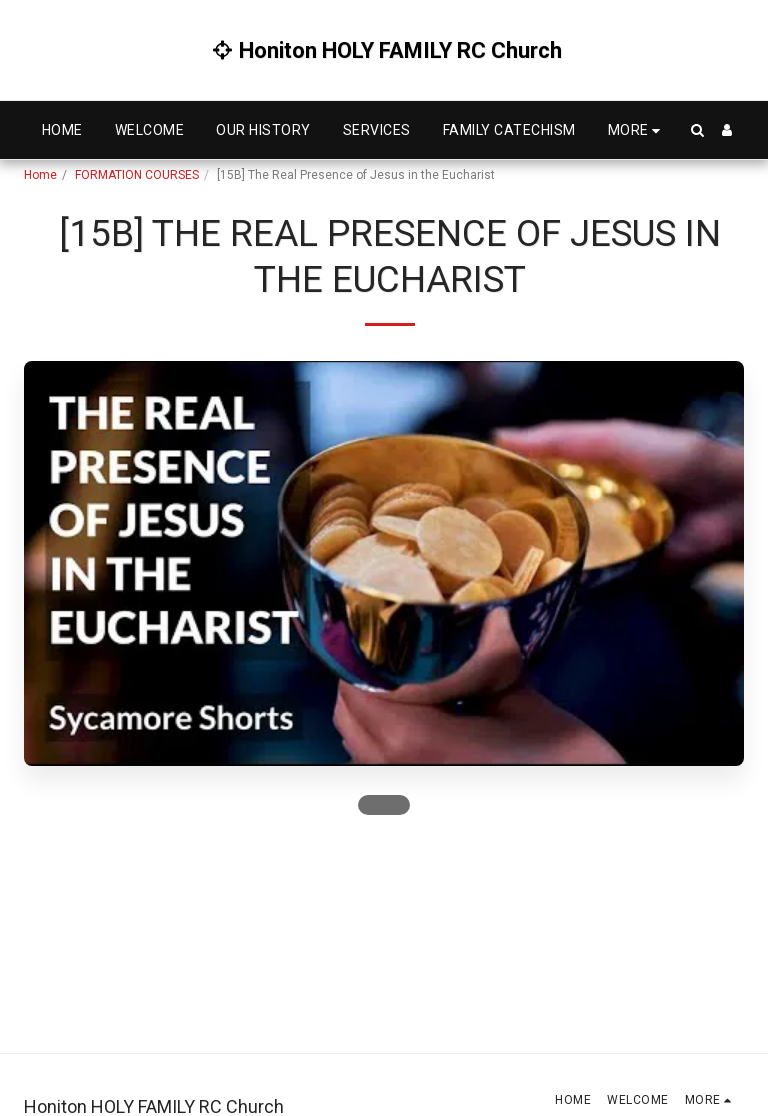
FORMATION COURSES (137, 175)
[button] (697, 130)
